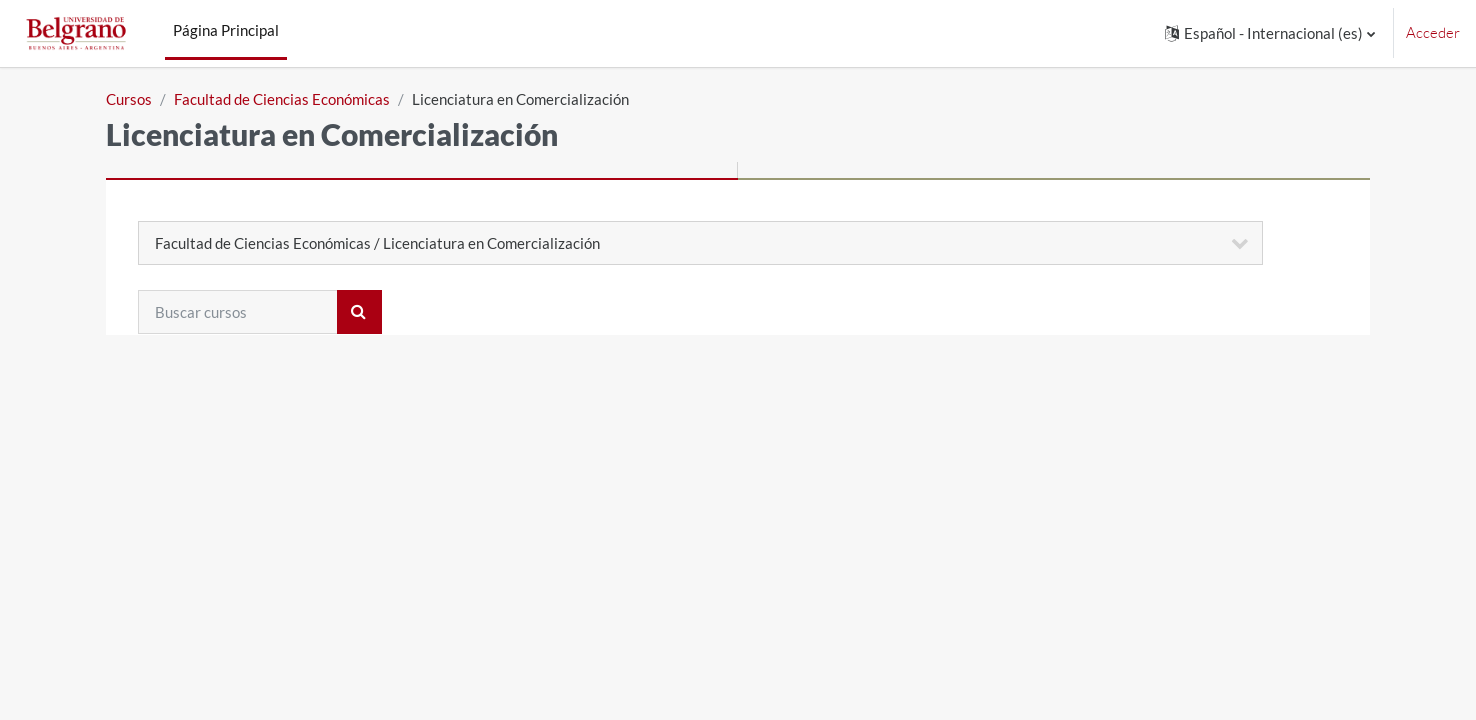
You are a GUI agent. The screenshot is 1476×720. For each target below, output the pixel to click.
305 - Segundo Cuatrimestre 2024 (309, 500)
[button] (1270, 33)
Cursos (129, 99)
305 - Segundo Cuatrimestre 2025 (309, 467)
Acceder (1433, 32)
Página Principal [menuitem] (226, 30)
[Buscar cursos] (238, 312)
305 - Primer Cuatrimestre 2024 (301, 533)
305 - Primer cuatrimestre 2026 (299, 401)
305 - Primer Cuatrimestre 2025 (301, 434)
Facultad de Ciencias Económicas (282, 99)
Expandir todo (1292, 370)
